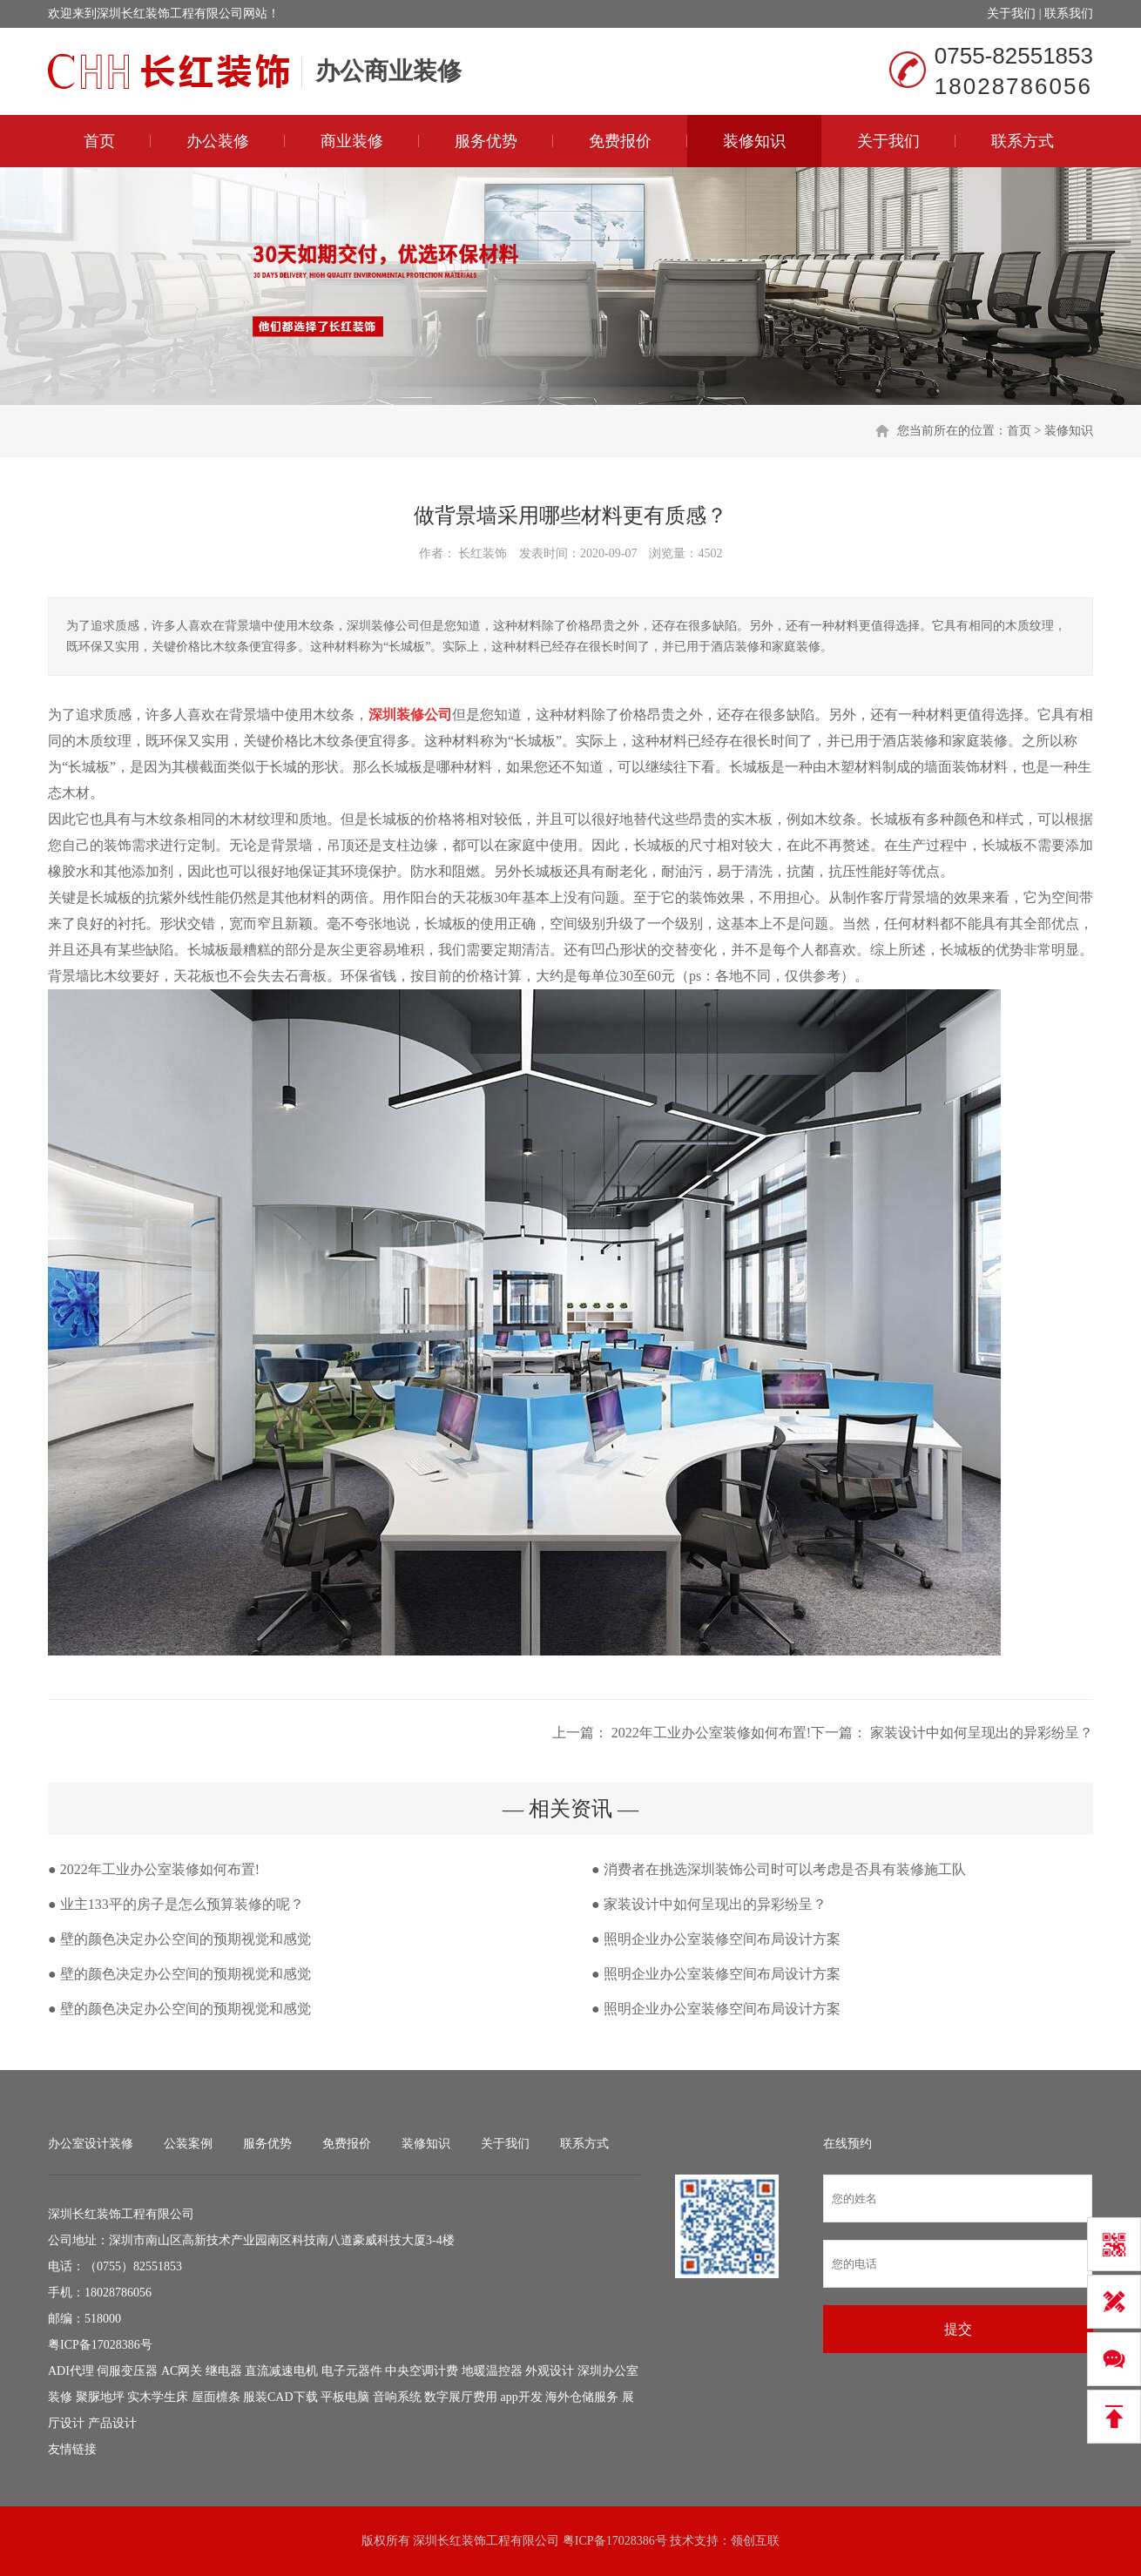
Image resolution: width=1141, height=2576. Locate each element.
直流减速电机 (281, 2370)
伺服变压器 (127, 2370)
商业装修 (352, 141)
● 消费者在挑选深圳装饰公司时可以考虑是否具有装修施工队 (778, 1869)
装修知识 (754, 141)
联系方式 (1022, 141)
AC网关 (181, 2370)
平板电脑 (345, 2397)
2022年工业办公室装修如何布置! (709, 1732)
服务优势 (486, 141)
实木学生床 (157, 2397)
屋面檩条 (216, 2397)
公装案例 (188, 2143)
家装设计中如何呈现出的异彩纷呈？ (980, 1732)
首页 (99, 141)
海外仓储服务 (581, 2397)
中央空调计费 (421, 2370)
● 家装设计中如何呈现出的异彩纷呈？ (709, 1904)
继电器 (224, 2370)
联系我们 (1068, 13)
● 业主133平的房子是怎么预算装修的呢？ (176, 1904)
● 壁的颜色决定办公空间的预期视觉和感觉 (179, 1939)
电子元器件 (351, 2370)
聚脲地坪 (100, 2397)
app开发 (522, 2397)
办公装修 (217, 141)
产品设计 (112, 2423)
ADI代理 (71, 2370)
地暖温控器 (492, 2370)
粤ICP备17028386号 (100, 2344)
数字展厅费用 (460, 2397)
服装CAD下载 (280, 2397)
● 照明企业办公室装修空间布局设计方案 (716, 1939)
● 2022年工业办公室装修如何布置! (154, 1869)
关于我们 (1011, 13)
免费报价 (620, 141)
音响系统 (397, 2397)
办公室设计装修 (90, 2143)
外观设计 (549, 2370)
